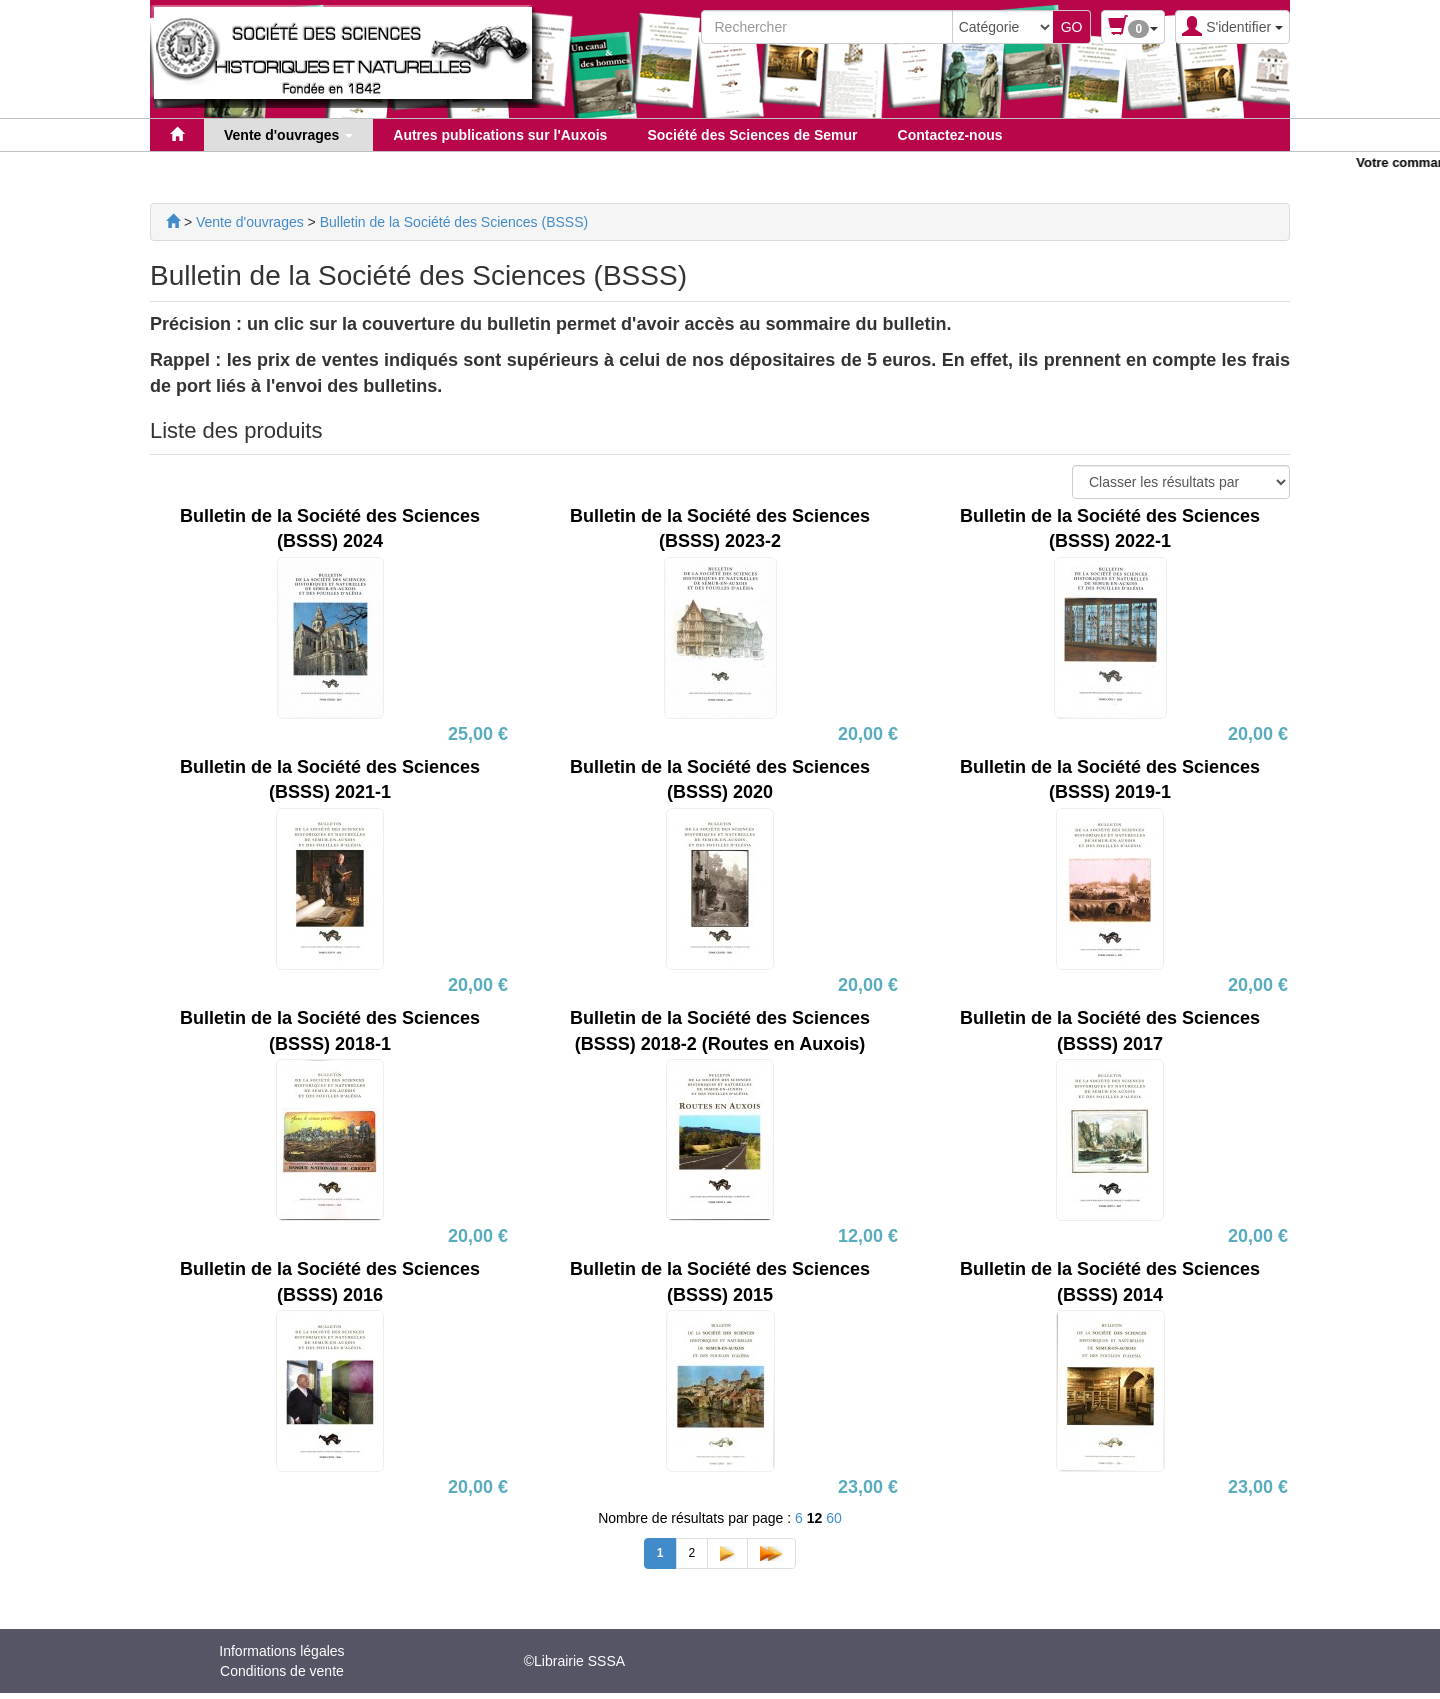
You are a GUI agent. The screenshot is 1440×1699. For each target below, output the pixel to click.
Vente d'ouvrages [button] (288, 135)
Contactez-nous (950, 135)
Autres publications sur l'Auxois (500, 135)
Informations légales (281, 1651)
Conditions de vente (282, 1671)
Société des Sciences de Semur (752, 135)
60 (834, 1518)
